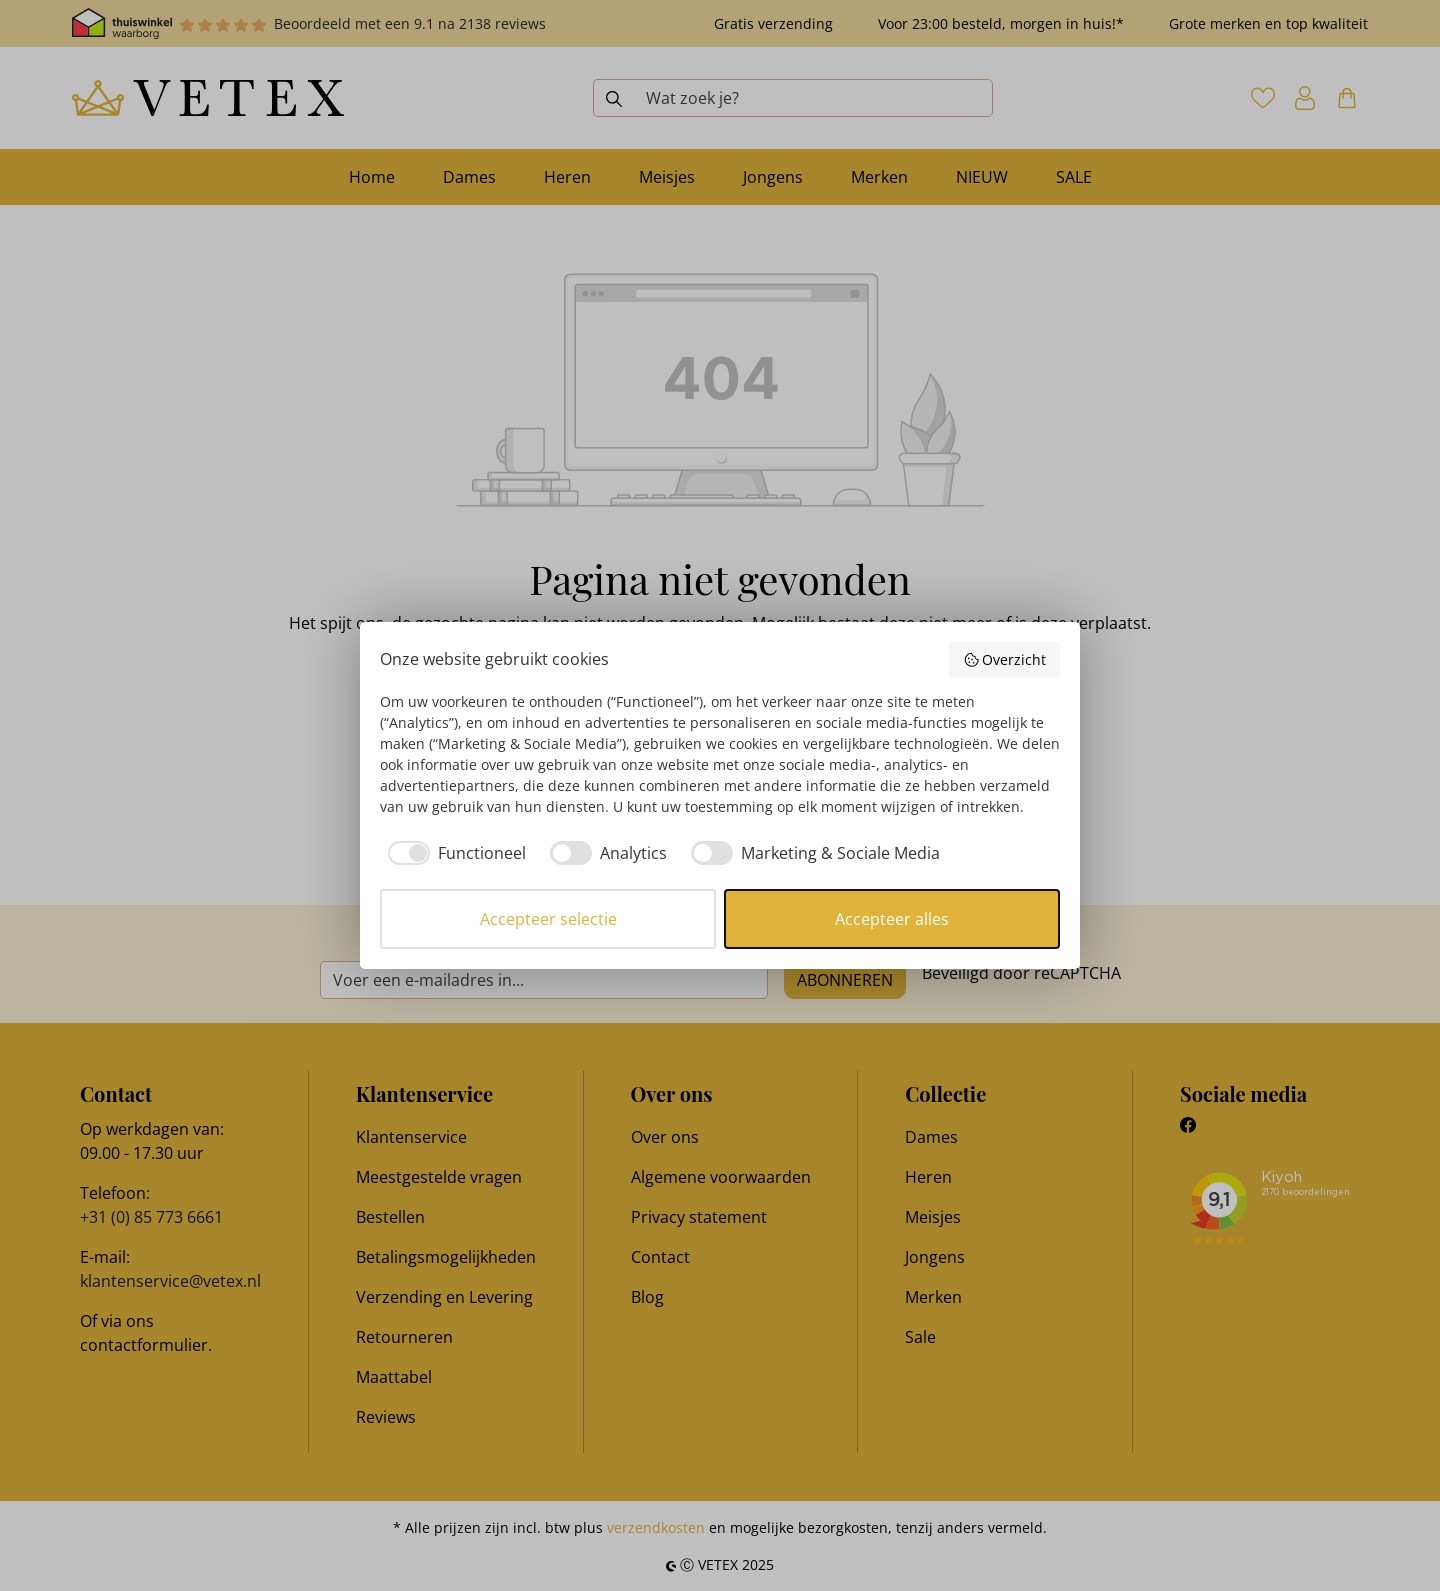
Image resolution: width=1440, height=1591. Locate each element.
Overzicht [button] (1005, 659)
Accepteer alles (892, 919)
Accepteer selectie (548, 919)
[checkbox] (453, 853)
